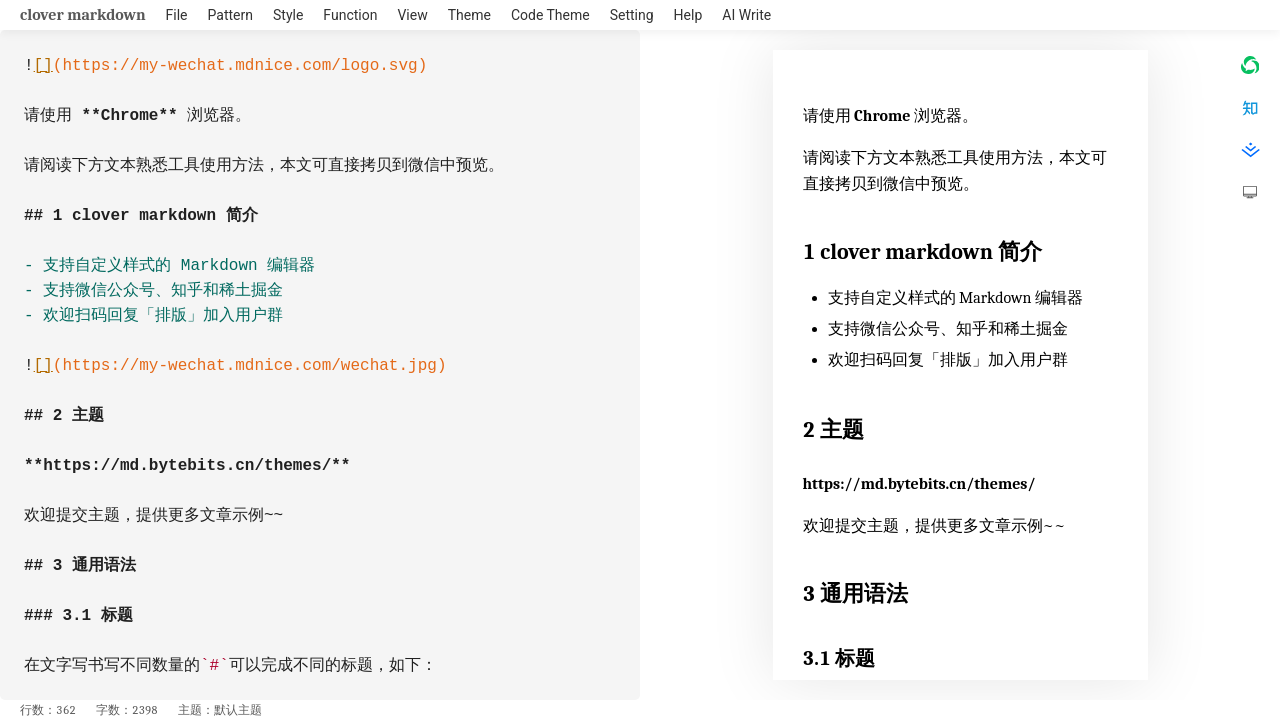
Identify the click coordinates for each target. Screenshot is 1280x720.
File (177, 15)
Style (288, 15)
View (412, 15)
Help (688, 15)
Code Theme (550, 15)
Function (350, 15)
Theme (469, 15)
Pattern (230, 15)
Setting (632, 15)
